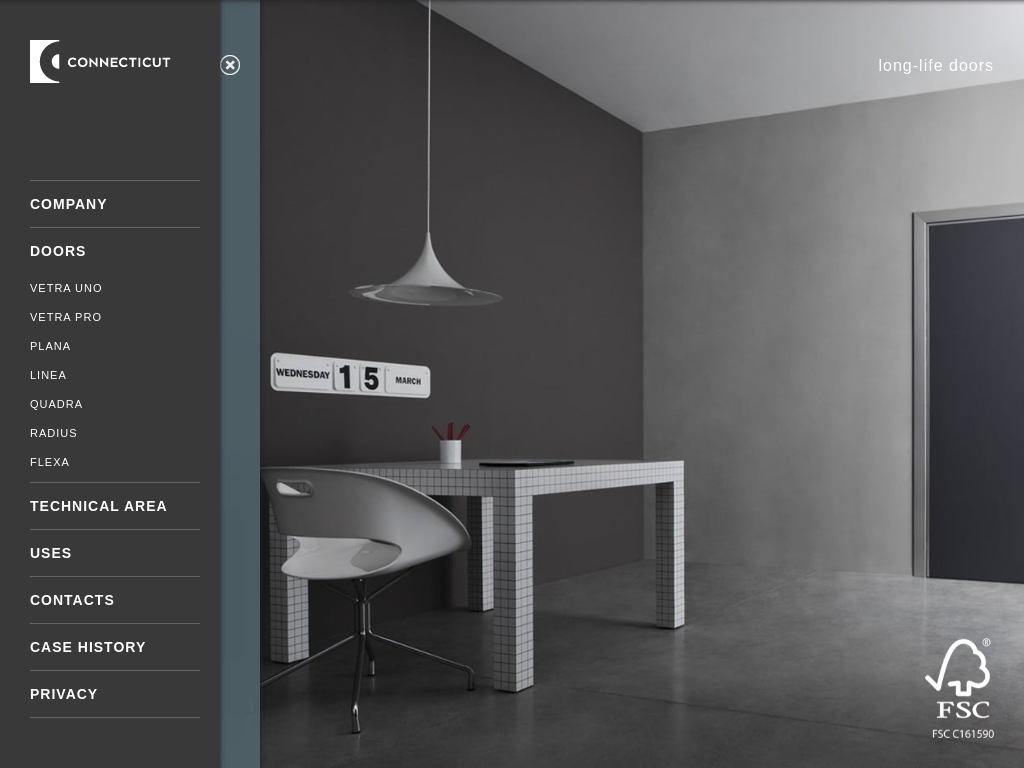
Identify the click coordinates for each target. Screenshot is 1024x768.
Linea (48, 375)
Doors (58, 251)
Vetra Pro (66, 317)
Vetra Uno (66, 288)
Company (69, 204)
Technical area (99, 506)
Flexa (50, 462)
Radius (54, 433)
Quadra (56, 404)
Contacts (72, 600)
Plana (50, 346)
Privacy (64, 694)
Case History (88, 647)
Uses (51, 553)
